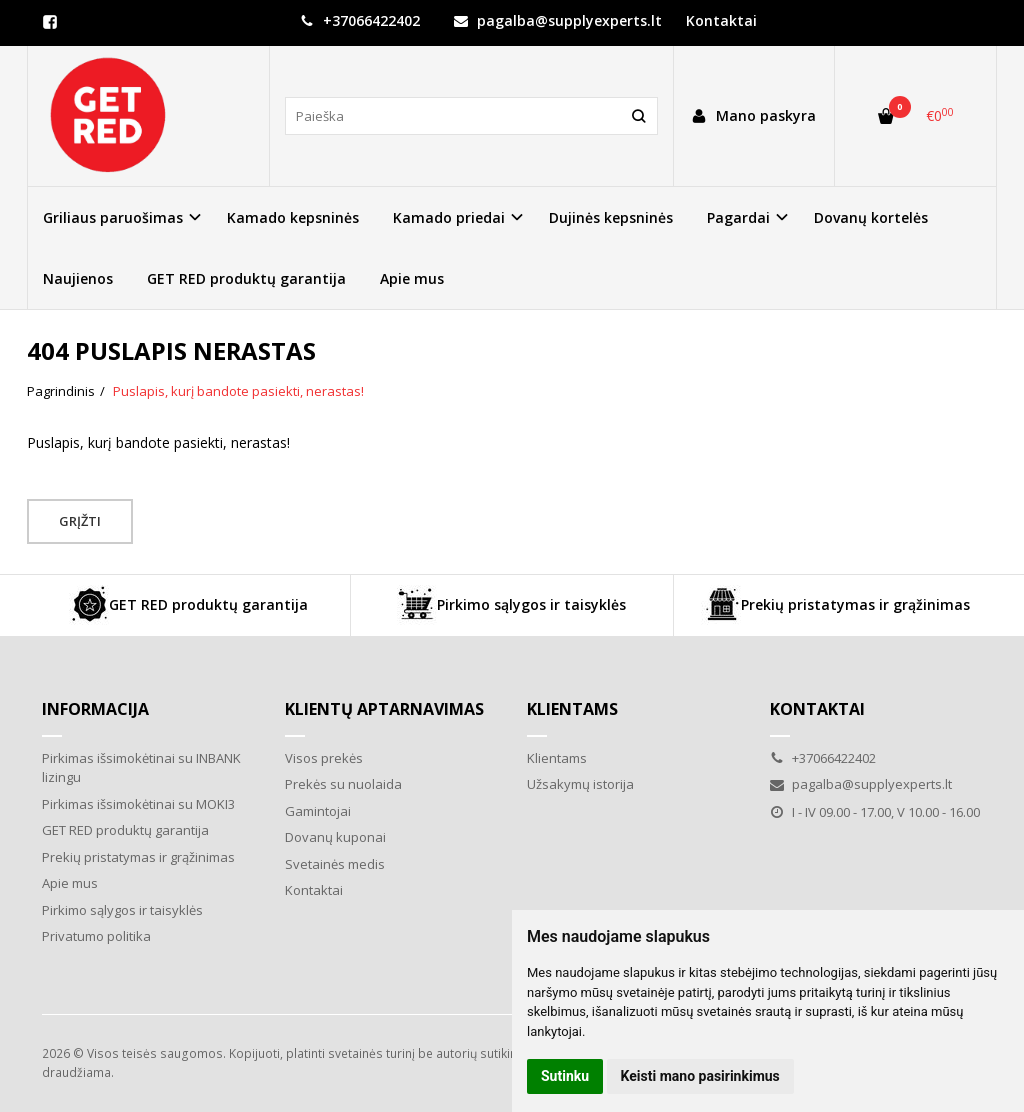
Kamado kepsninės (293, 217)
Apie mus (412, 278)
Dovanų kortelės (871, 217)
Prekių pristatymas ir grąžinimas (835, 605)
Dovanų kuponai (335, 837)
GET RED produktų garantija (246, 278)
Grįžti (80, 521)
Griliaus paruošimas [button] (113, 217)
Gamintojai (318, 811)
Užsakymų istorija (580, 784)
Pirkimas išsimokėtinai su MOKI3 (138, 804)
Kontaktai (721, 20)
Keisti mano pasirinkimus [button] (700, 1076)
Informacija (95, 709)
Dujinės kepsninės (611, 217)
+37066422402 (360, 20)
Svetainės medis (335, 864)
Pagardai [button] (738, 217)
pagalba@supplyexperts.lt (558, 20)
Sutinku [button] (565, 1076)
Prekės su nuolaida (343, 784)
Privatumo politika (96, 936)
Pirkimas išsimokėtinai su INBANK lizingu (141, 768)
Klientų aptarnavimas (384, 709)
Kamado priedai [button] (449, 217)
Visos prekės (324, 758)
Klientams (572, 709)
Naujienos (78, 278)
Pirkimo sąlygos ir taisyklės (511, 605)
